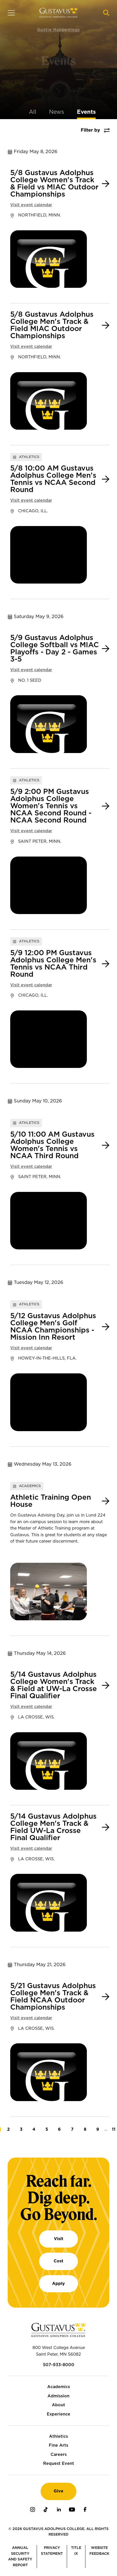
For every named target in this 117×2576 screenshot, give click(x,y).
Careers (59, 2455)
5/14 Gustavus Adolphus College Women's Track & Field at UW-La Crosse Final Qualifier (53, 1685)
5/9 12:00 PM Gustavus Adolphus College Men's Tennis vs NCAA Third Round (53, 964)
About (58, 2405)
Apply (58, 2284)
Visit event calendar (31, 205)
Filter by (90, 130)
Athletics (58, 2436)
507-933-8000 (58, 2365)
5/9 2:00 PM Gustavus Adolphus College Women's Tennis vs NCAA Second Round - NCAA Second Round (50, 806)
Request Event (58, 2463)
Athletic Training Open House (50, 1501)
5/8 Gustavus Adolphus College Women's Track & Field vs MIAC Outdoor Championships (54, 183)
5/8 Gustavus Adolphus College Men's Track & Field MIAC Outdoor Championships (51, 325)
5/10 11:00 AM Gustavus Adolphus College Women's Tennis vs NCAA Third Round (52, 1145)
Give (58, 2491)
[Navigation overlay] (11, 12)
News (56, 112)
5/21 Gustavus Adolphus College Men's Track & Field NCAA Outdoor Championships (53, 1996)
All (32, 112)
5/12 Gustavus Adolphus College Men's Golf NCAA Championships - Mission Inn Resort (53, 1327)
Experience (58, 2414)
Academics (58, 2387)
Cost (58, 2261)
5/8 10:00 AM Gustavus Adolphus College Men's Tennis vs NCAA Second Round (53, 479)
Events (86, 112)
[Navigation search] (106, 13)
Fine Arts (58, 2445)
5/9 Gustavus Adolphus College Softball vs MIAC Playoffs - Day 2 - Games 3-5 (54, 648)
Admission (58, 2396)
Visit (58, 2239)
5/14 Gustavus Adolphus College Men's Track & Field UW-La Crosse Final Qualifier (53, 1827)
